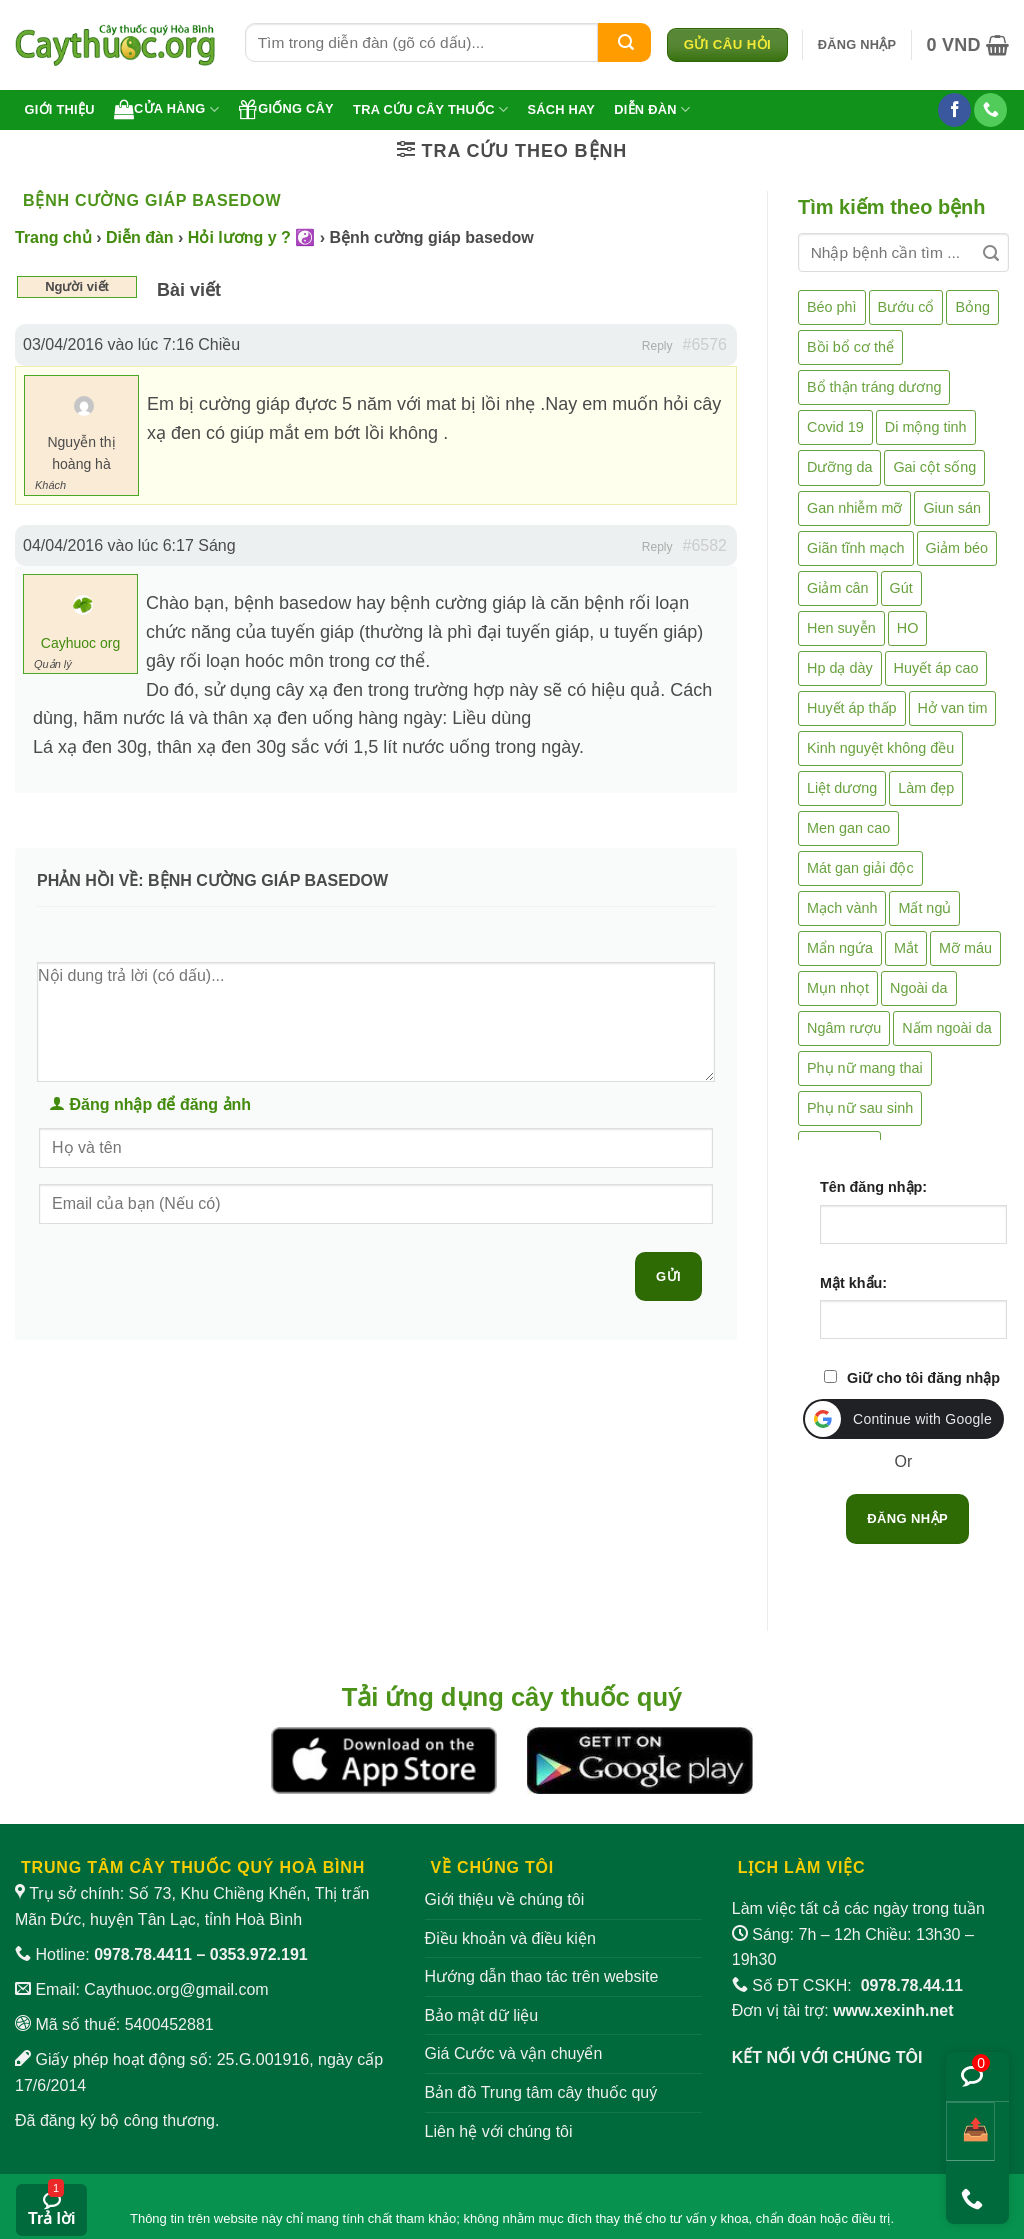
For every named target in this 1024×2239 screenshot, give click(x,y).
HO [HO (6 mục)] (908, 628)
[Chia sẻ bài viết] (970, 2131)
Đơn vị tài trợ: (843, 2010)
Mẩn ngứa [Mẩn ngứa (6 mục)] (840, 948)
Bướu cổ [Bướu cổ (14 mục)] (906, 307)
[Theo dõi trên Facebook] (954, 110)
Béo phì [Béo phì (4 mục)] (832, 307)
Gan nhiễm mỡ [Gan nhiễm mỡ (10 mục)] (854, 508)
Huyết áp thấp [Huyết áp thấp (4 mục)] (852, 708)
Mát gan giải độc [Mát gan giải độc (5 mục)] (860, 868)
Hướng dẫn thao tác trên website (542, 1976)
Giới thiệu (60, 109)
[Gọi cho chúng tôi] (990, 110)
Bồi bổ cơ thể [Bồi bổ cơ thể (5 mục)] (850, 347)
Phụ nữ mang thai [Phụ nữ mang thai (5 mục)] (865, 1068)
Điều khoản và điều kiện (510, 1938)
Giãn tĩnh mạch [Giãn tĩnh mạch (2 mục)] (856, 548)
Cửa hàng (166, 109)
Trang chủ (53, 237)
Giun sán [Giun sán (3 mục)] (952, 508)
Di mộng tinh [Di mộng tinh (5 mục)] (926, 427)
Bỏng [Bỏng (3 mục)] (972, 307)
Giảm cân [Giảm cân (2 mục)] (838, 588)
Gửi (668, 1276)
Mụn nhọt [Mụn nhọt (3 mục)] (838, 988)
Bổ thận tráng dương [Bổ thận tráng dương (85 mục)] (874, 387)
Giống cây (286, 109)
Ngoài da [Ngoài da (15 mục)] (919, 988)
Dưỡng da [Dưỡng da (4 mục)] (839, 467)
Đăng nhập (907, 1518)
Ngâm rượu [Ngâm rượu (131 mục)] (844, 1028)
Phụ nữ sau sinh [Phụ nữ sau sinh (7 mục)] (860, 1108)
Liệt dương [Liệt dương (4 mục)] (842, 788)
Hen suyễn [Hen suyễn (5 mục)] (841, 628)
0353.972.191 (259, 1954)
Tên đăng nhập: (873, 1187)
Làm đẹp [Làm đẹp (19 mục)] (926, 788)
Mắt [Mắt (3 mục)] (906, 948)
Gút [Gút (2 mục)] (901, 588)
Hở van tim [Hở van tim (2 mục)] (953, 708)
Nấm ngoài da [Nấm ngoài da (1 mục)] (947, 1028)
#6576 (705, 344)
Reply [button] (657, 346)
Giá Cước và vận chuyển (514, 2053)
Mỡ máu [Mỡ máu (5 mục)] (965, 948)
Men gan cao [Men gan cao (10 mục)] (848, 828)
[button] (857, 45)
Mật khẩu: (853, 1283)
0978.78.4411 (143, 1954)
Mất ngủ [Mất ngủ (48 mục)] (924, 908)
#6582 (705, 545)
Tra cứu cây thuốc (430, 109)
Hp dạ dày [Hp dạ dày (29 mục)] (840, 668)
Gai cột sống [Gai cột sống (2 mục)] (934, 467)
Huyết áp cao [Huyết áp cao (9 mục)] (936, 668)
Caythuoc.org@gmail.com (176, 1989)
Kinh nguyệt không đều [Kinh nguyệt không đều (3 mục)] (880, 748)
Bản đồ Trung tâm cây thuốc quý (541, 2092)
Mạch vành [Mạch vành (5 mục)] (842, 908)
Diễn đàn (652, 109)
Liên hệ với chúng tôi (499, 2131)
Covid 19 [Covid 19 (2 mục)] (835, 427)
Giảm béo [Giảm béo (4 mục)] (957, 548)
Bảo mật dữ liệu (482, 2015)
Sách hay (561, 109)
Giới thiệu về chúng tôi (505, 1899)
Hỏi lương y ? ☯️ (251, 237)
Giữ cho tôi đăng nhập (923, 1378)
